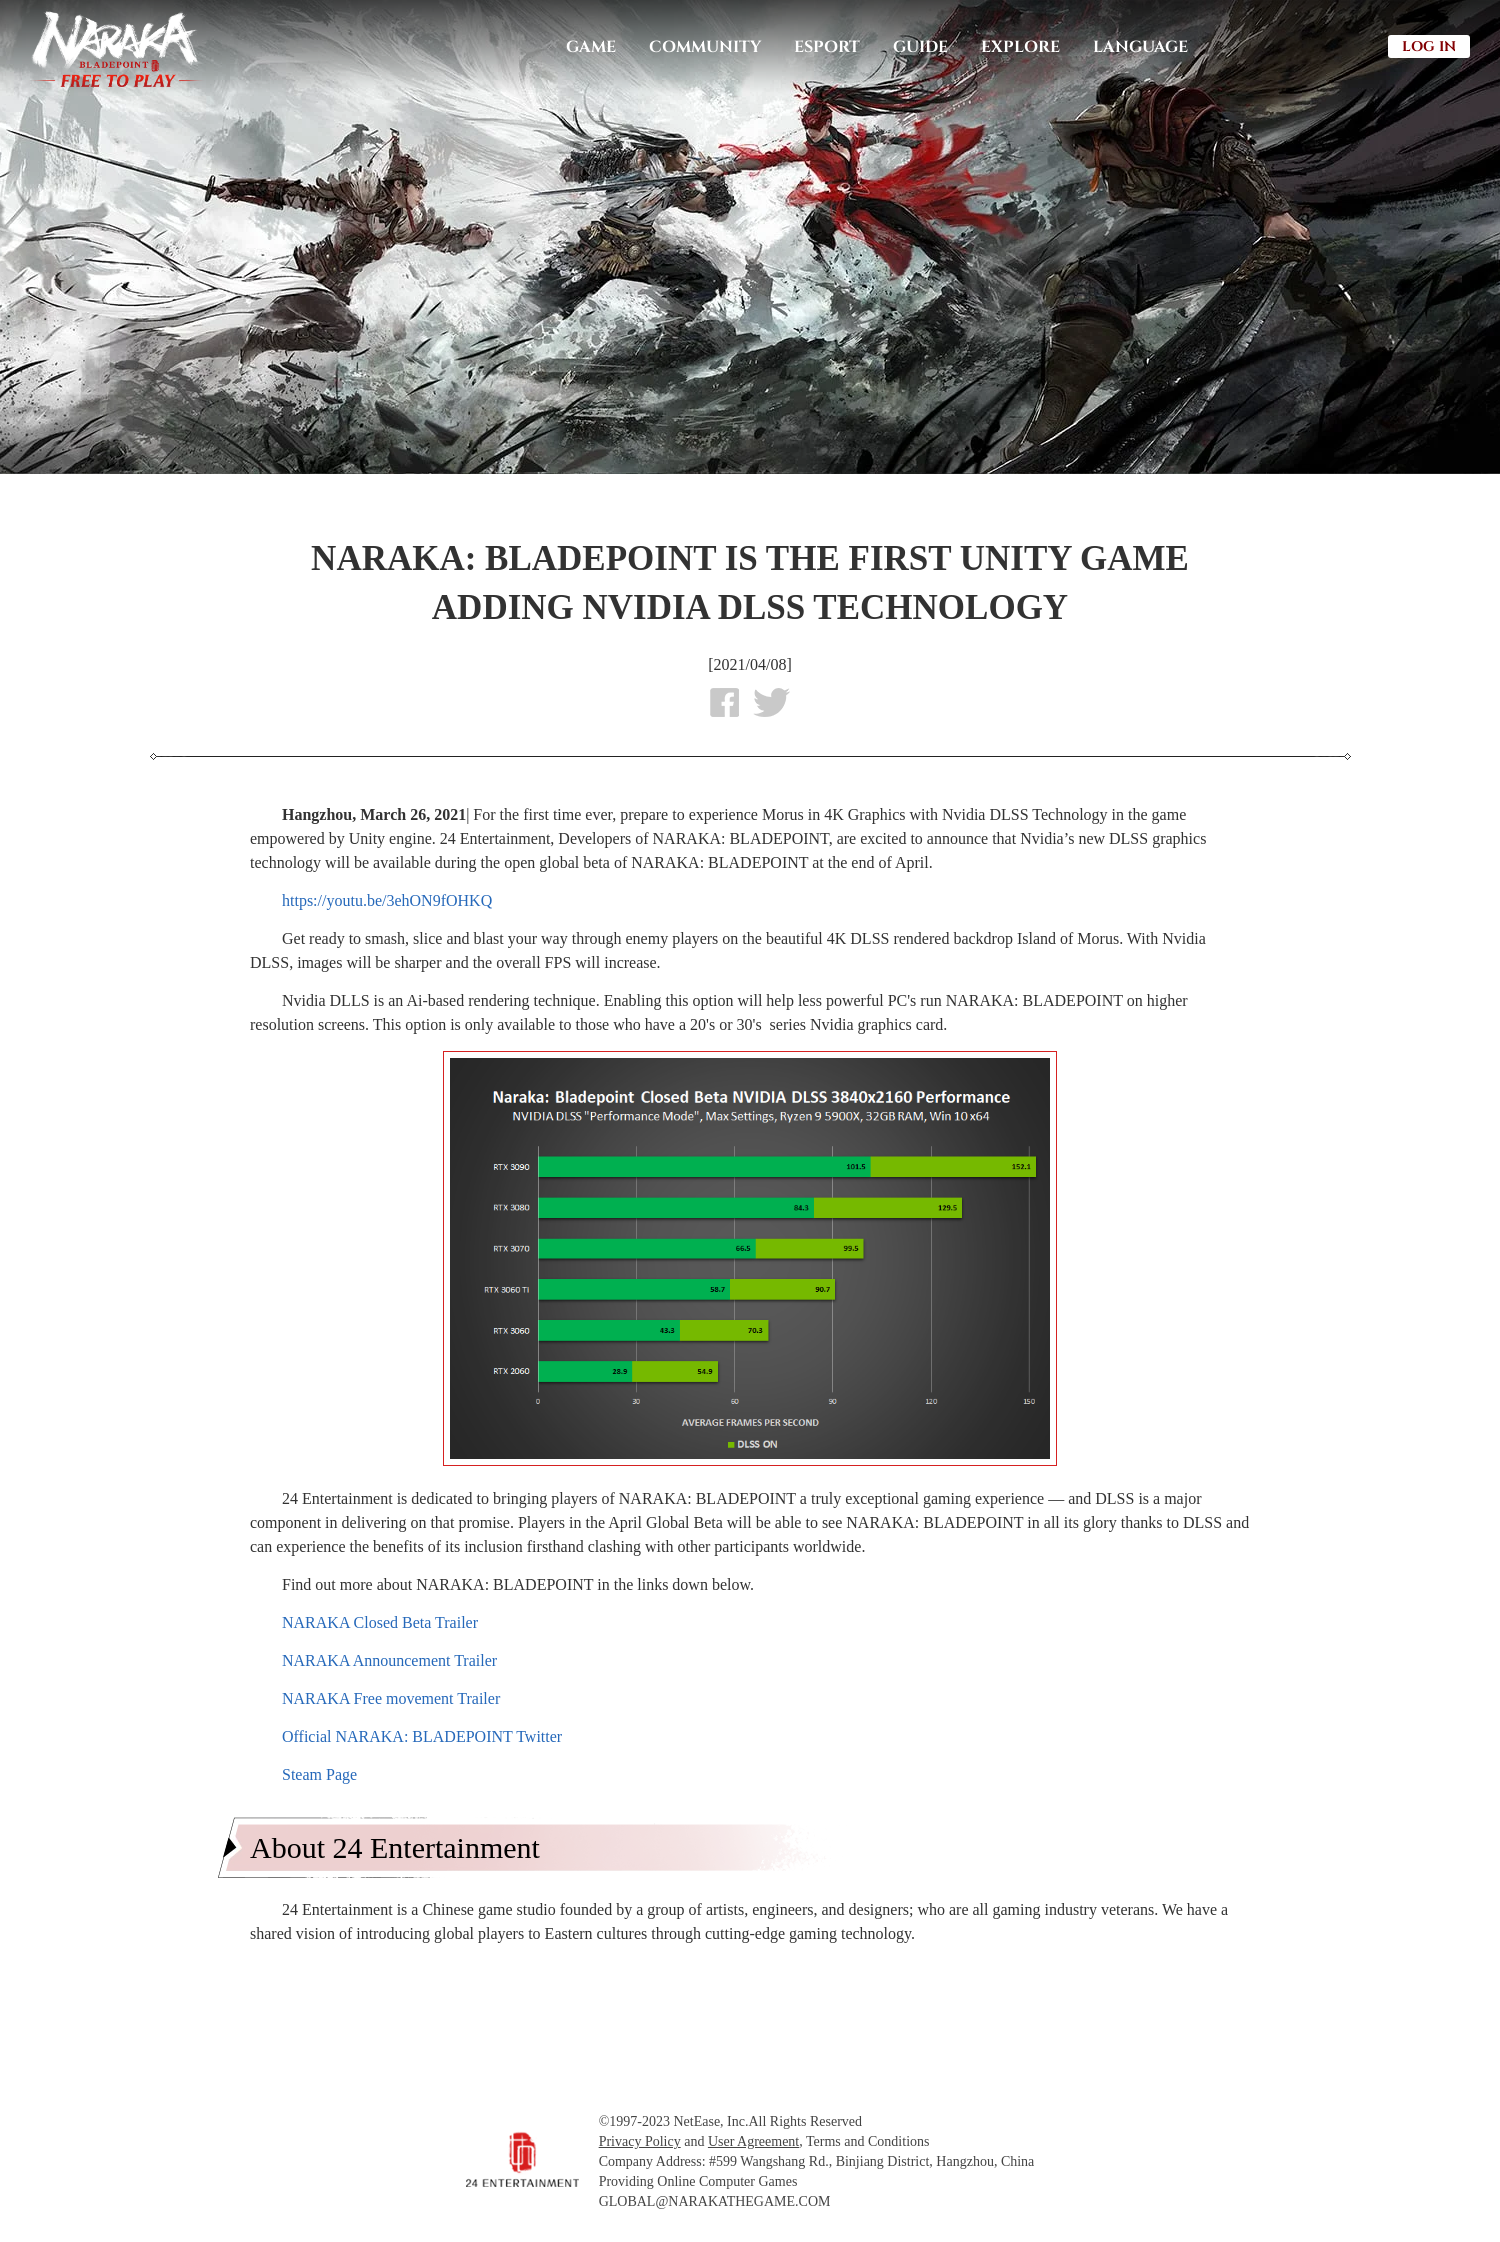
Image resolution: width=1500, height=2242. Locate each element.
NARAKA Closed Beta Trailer (380, 1622)
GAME (591, 47)
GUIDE (920, 47)
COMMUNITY (705, 47)
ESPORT (827, 47)
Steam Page (319, 1774)
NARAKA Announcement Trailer (389, 1660)
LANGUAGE (1140, 47)
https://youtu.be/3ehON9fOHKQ (387, 900)
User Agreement (753, 2141)
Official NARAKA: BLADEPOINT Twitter (422, 1736)
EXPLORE (1020, 47)
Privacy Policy (640, 2141)
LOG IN (1429, 46)
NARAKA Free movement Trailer (391, 1698)
